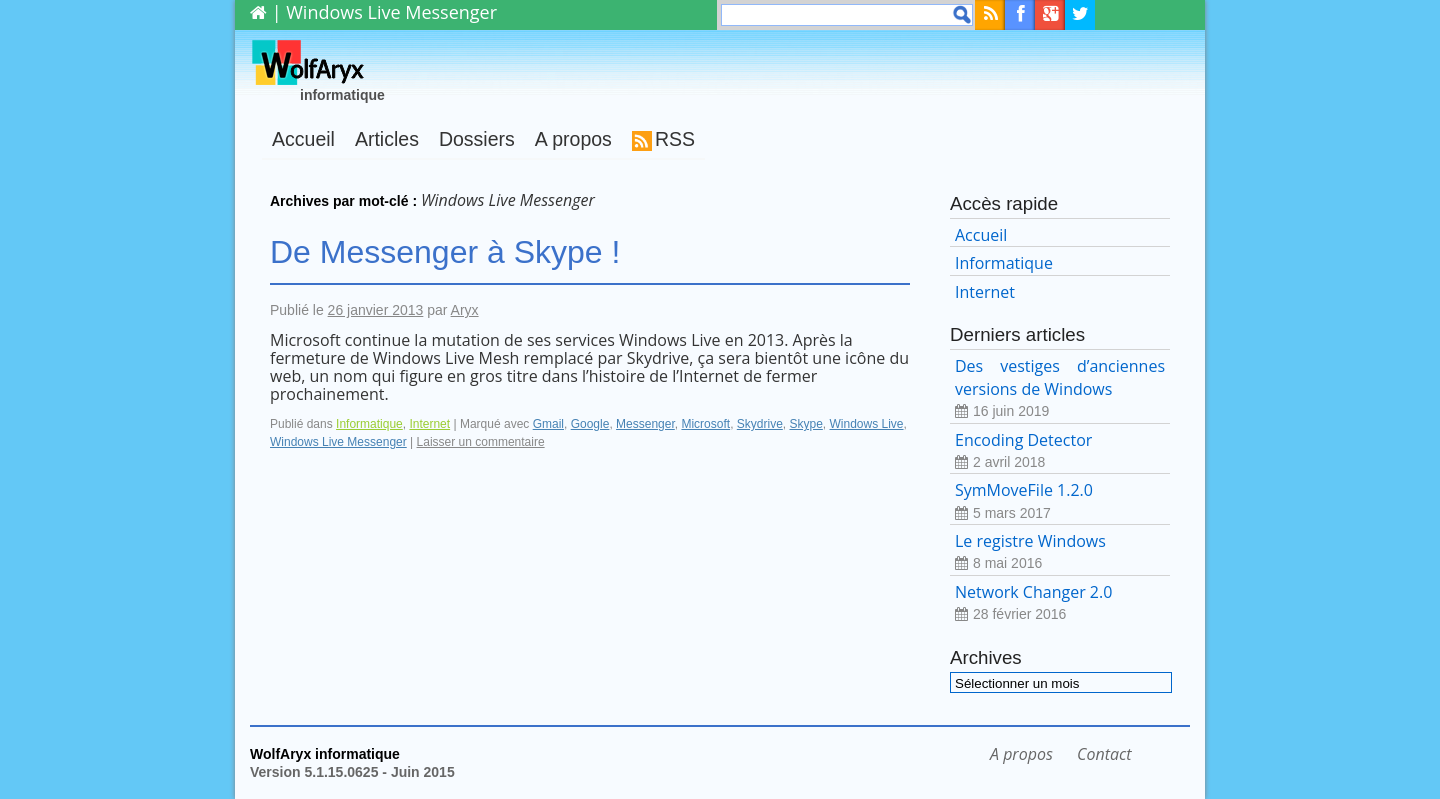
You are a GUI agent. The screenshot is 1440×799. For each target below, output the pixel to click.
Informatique (369, 424)
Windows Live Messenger (338, 442)
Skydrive (760, 424)
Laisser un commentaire (481, 442)
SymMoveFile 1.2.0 (1060, 501)
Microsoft (705, 424)
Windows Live (867, 424)
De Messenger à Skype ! (445, 252)
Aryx (465, 310)
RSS (675, 139)
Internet (429, 424)
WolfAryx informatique (325, 754)
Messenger (645, 424)
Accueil (303, 139)
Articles (387, 139)
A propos (573, 139)
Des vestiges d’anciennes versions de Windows (1060, 388)
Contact (1104, 754)
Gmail (548, 424)
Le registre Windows (1060, 552)
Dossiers (477, 139)
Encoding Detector (1060, 451)
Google (590, 424)
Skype (805, 424)
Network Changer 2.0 (1060, 603)
